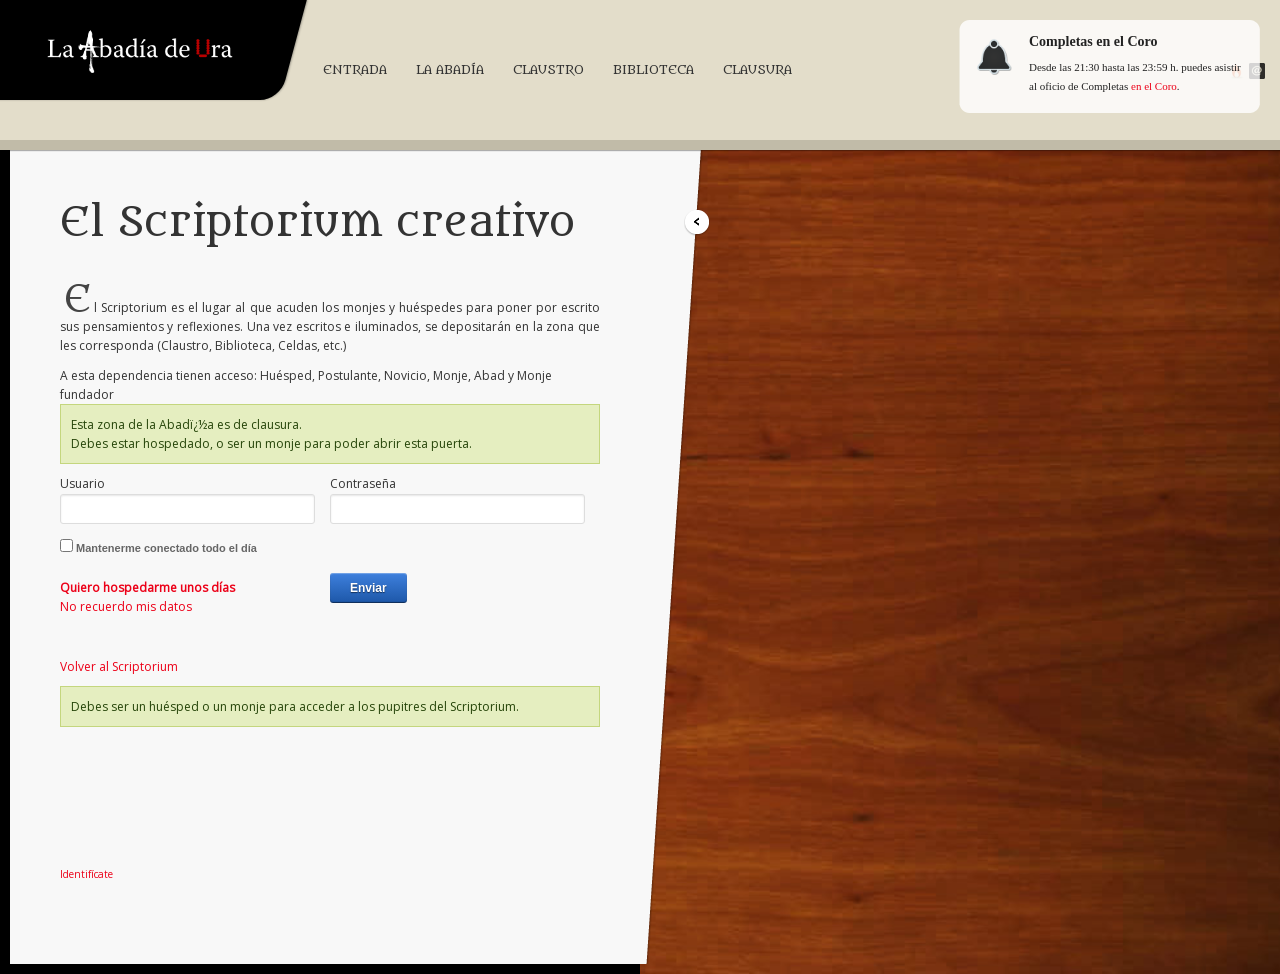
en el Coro (1154, 86)
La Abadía (450, 69)
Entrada (355, 69)
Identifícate (86, 874)
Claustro (548, 69)
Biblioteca (653, 69)
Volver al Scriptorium (119, 666)
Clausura (757, 69)
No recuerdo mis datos (126, 606)
